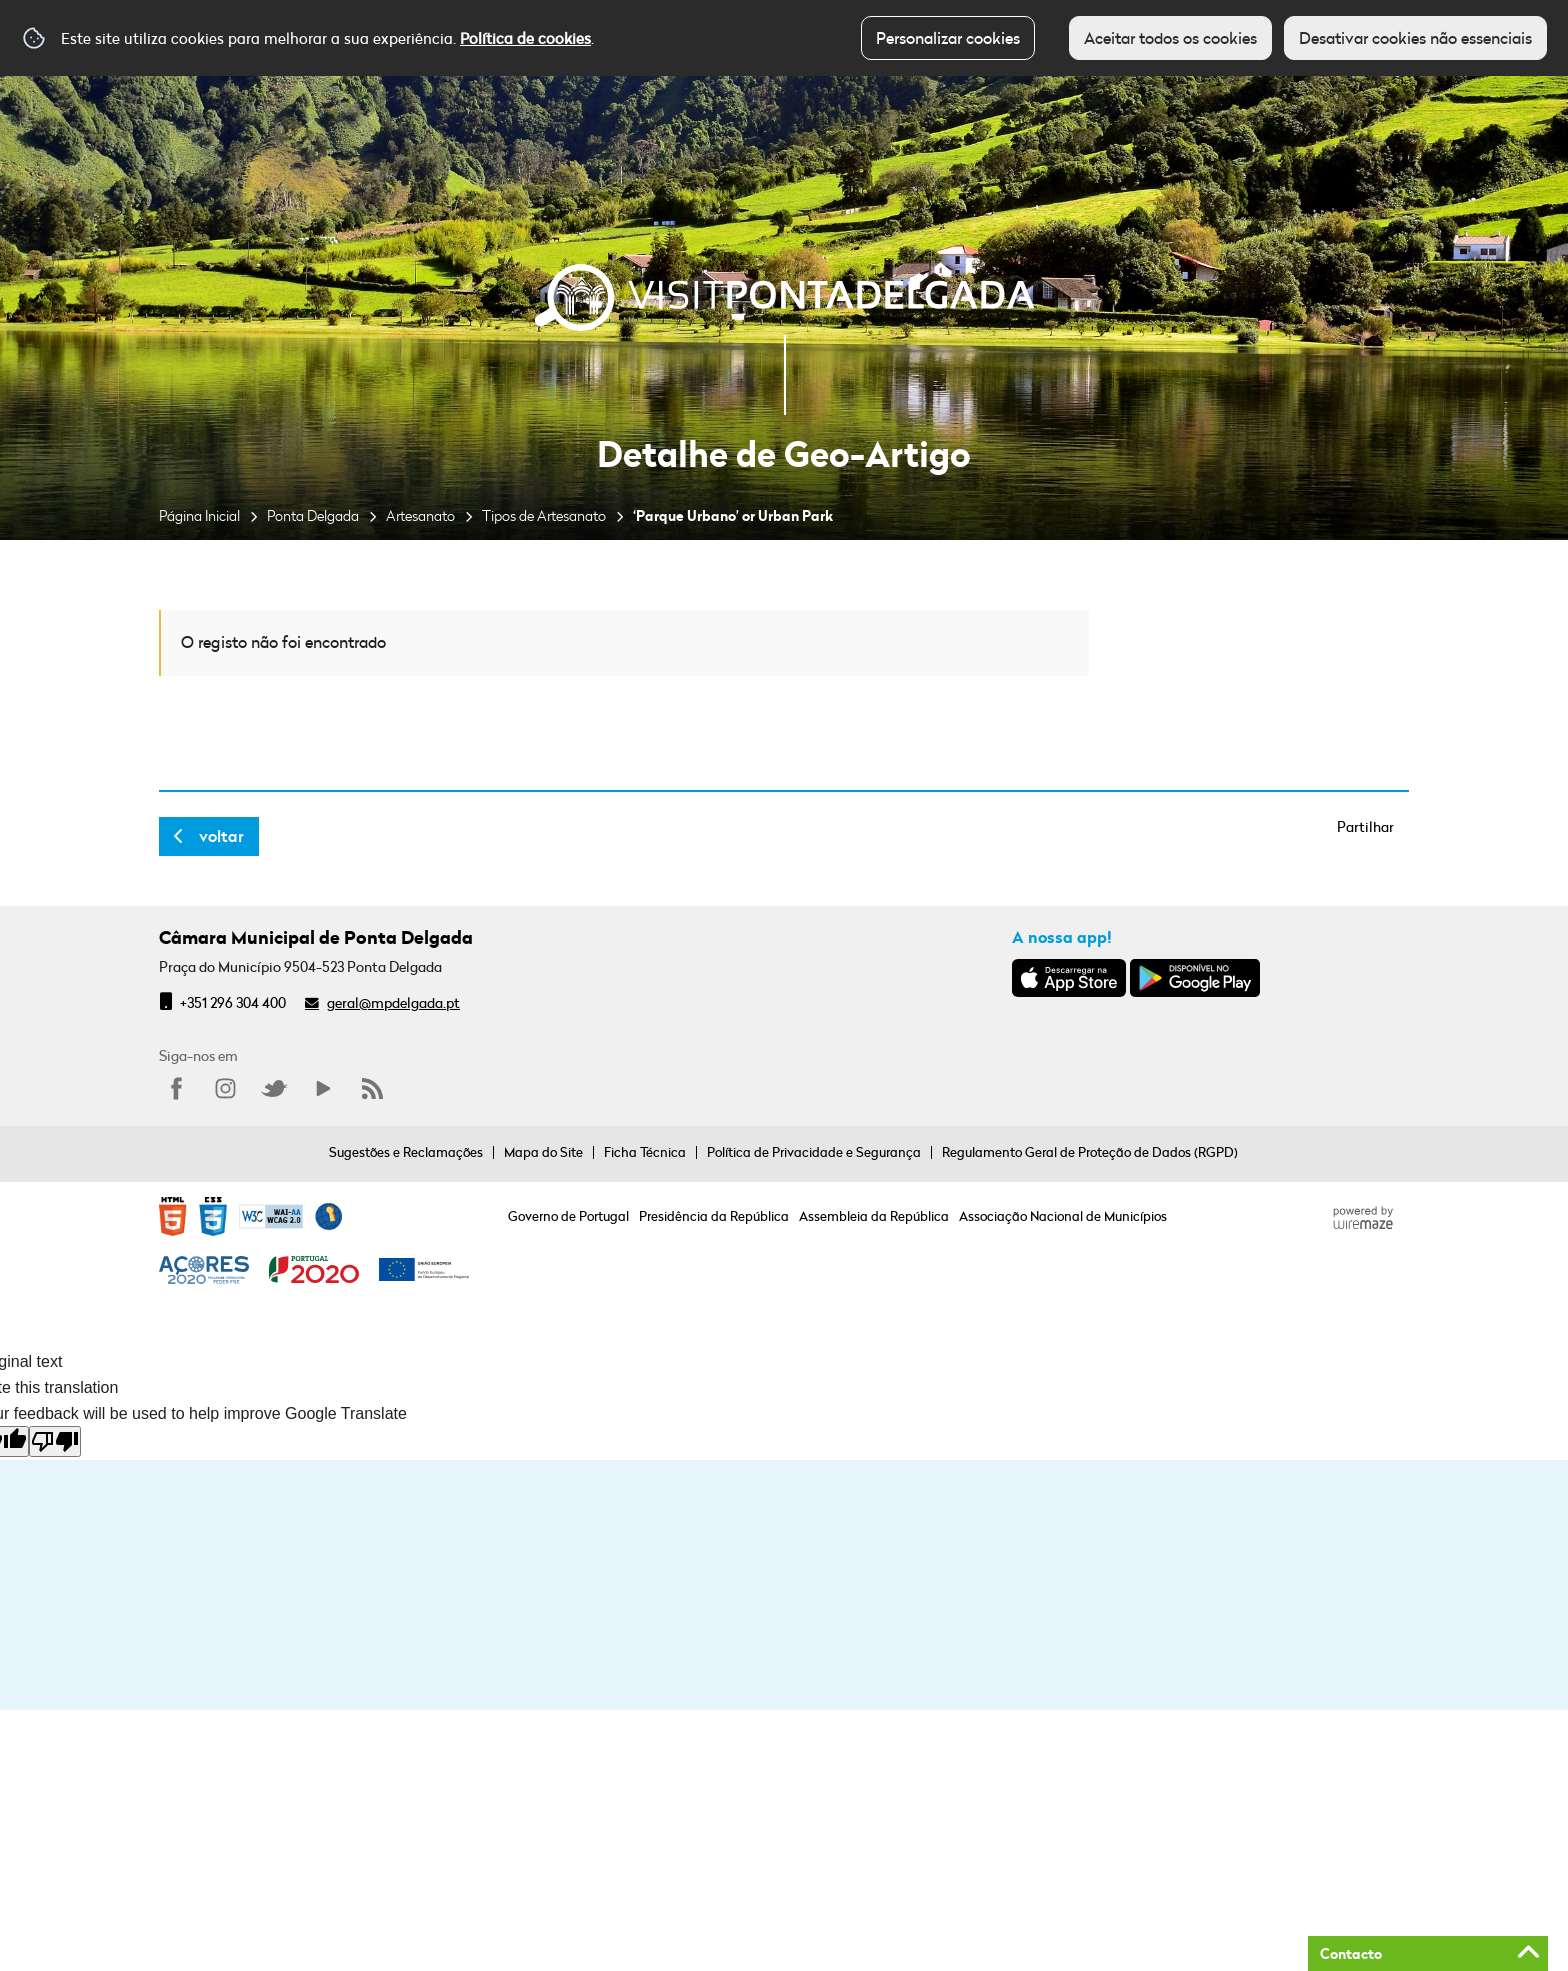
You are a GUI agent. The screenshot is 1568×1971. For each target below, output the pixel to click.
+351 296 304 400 (233, 1002)
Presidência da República (714, 1216)
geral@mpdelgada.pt (393, 1002)
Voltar (221, 836)
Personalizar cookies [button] (948, 38)
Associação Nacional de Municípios (1063, 1216)
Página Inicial (199, 515)
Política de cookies (525, 38)
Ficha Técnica (645, 1152)
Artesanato (420, 515)
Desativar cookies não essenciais (1415, 38)
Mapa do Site (543, 1152)
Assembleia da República (874, 1216)
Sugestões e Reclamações (406, 1152)
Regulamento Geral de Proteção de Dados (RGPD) (1090, 1152)
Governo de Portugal (568, 1216)
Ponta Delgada (313, 515)
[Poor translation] (55, 1441)
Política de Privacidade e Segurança (814, 1152)
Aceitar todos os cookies (1170, 38)
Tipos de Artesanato (544, 515)
